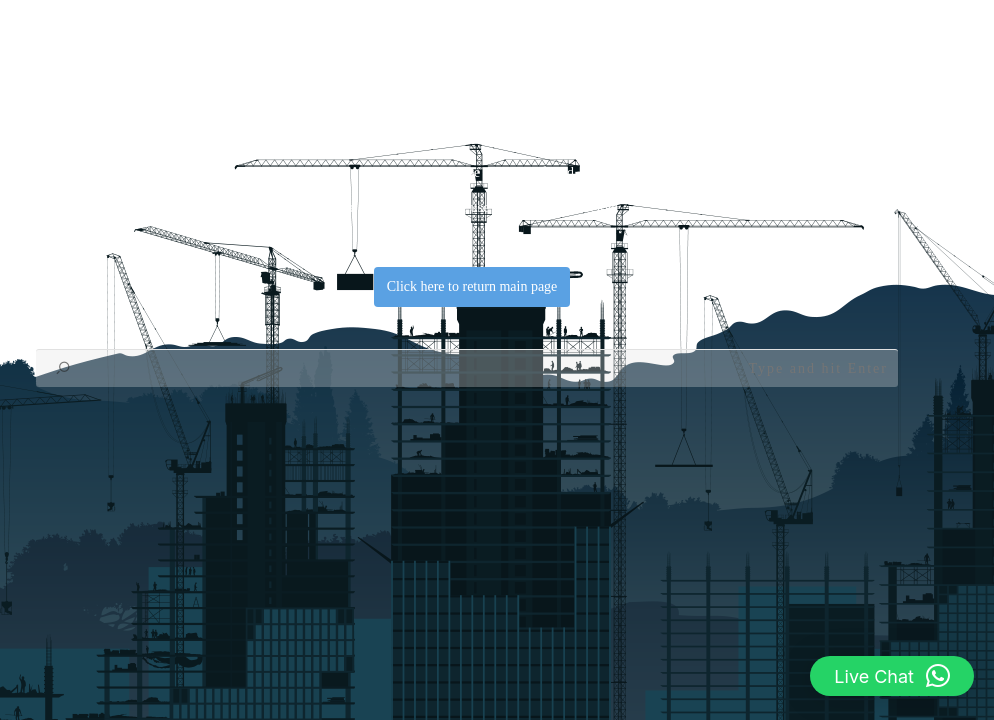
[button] (892, 676)
